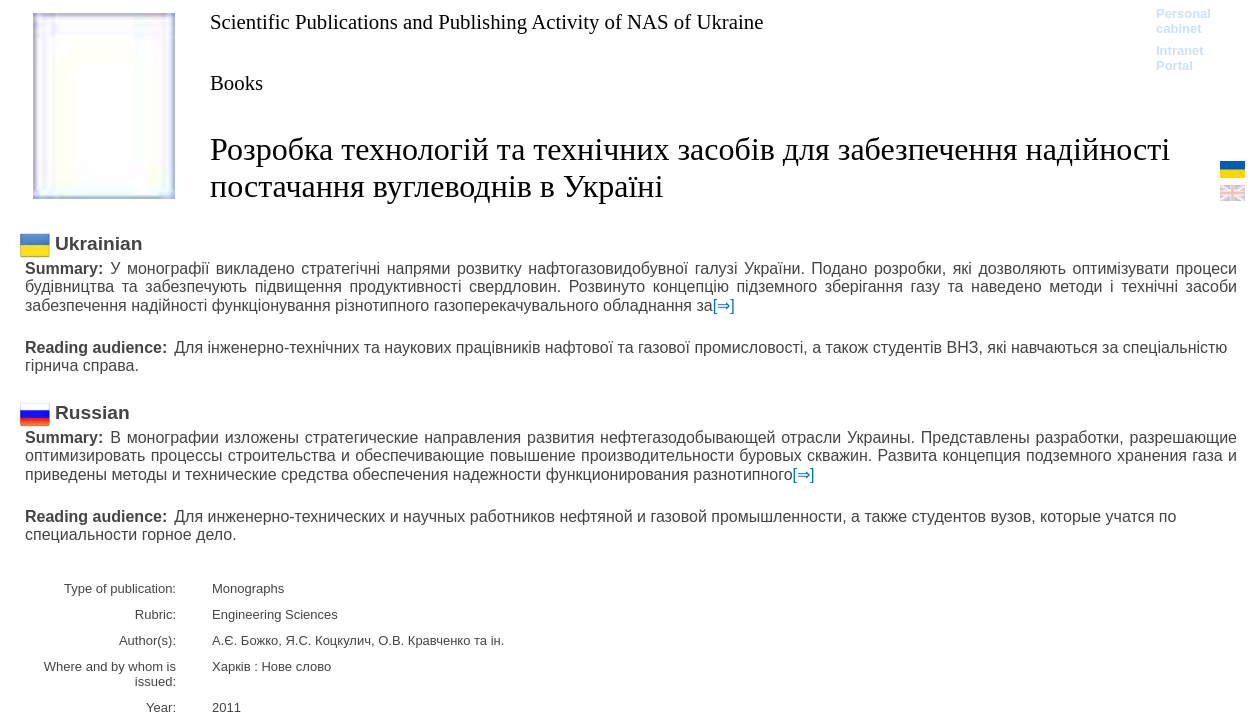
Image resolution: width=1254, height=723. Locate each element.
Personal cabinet (1183, 21)
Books (236, 82)
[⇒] (724, 305)
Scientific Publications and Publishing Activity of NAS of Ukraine (486, 21)
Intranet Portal (1180, 58)
